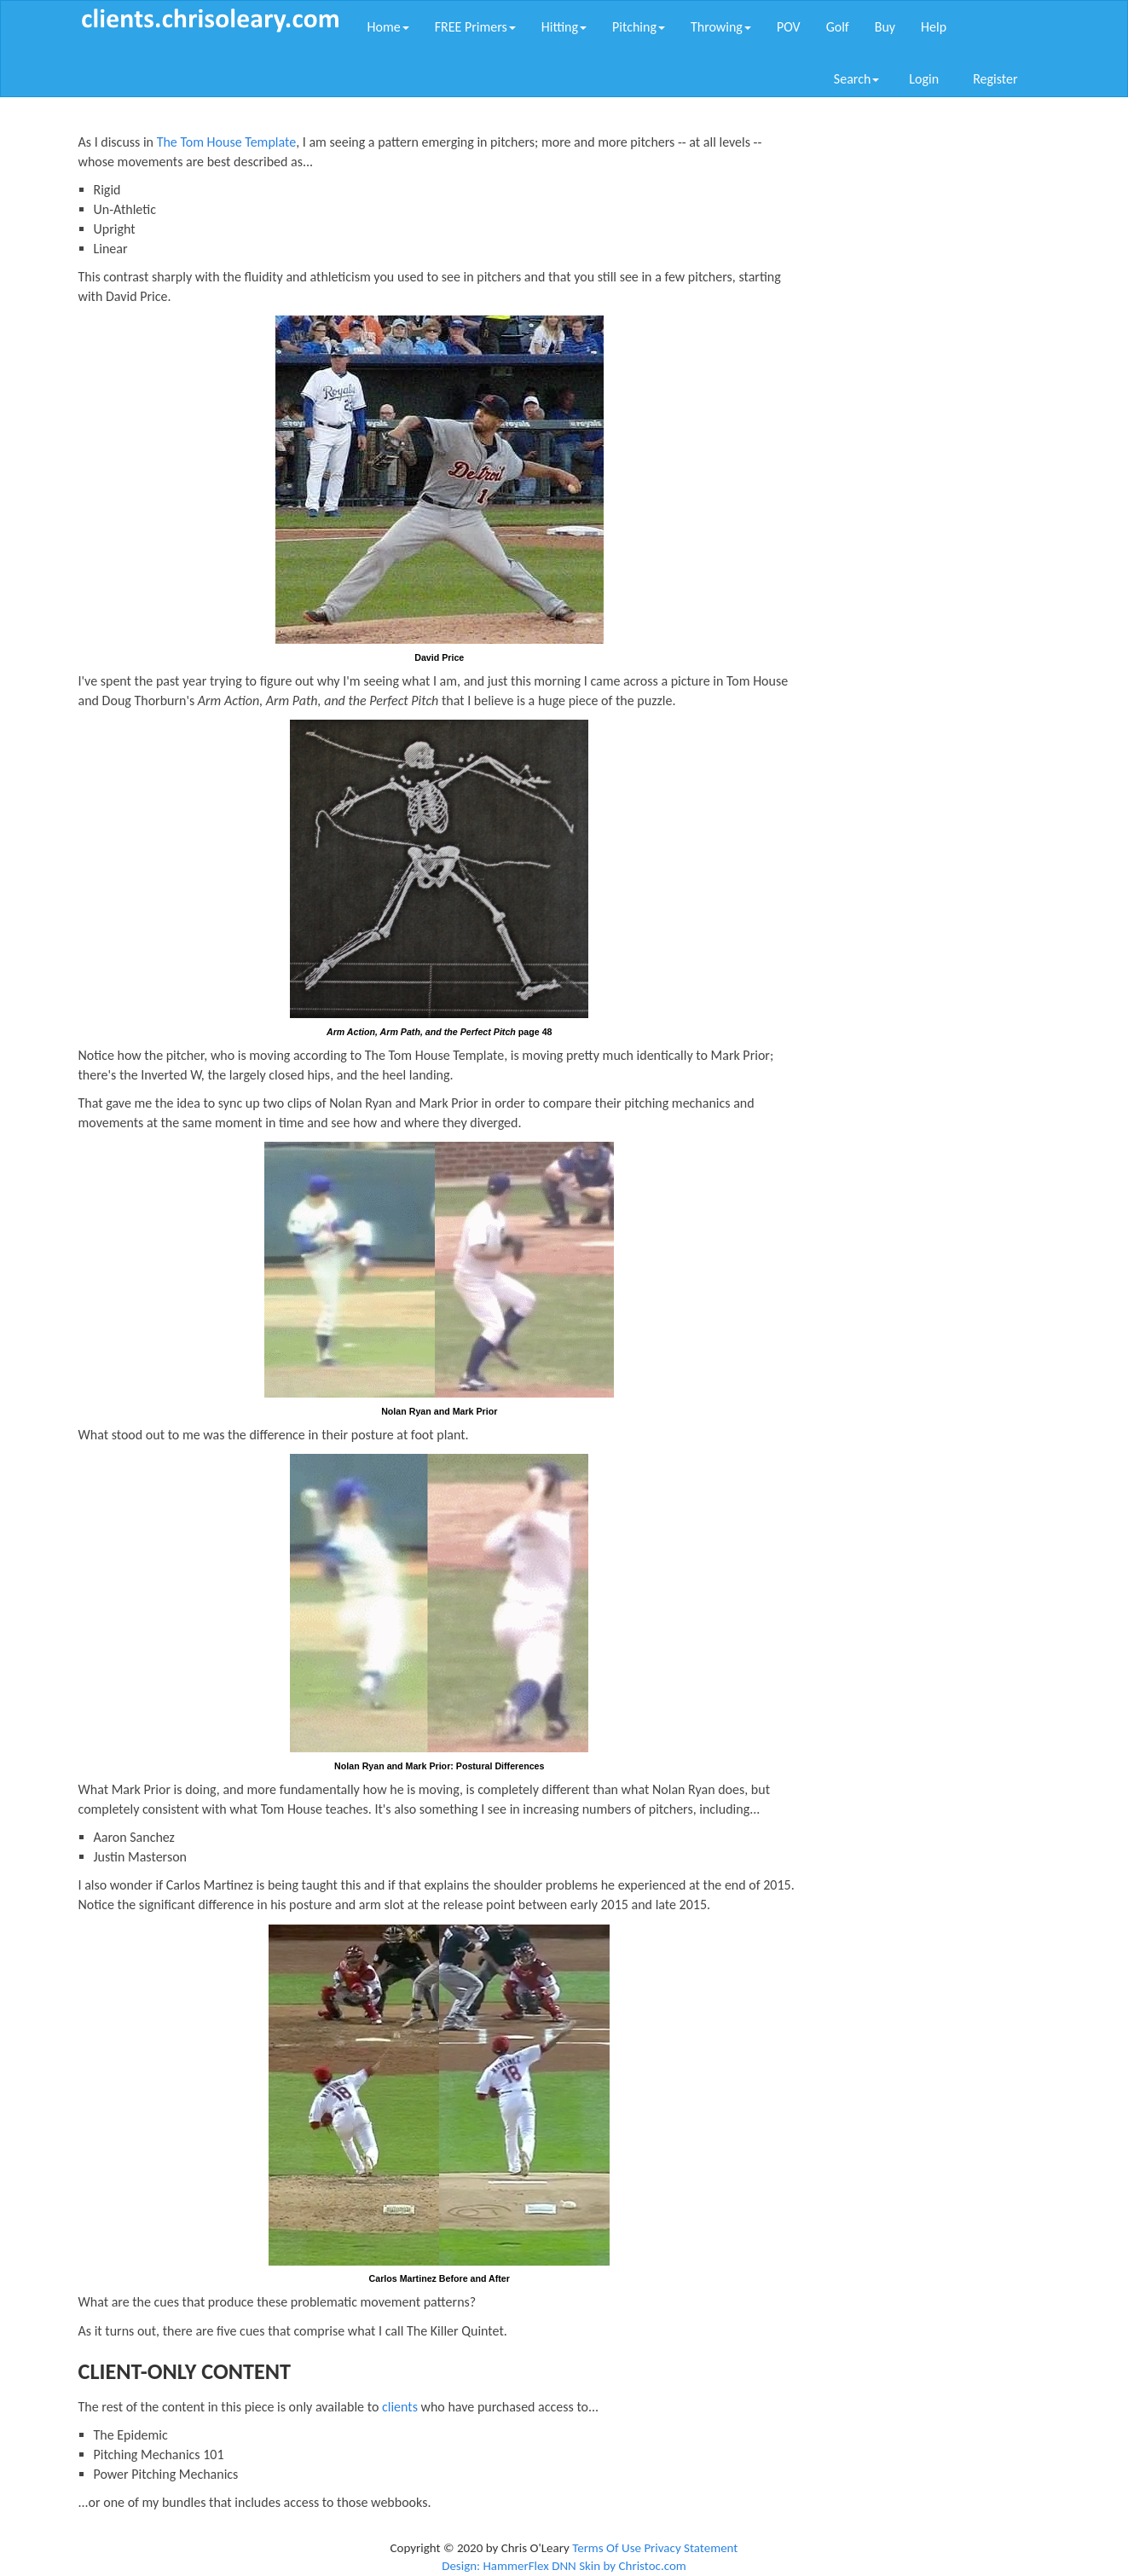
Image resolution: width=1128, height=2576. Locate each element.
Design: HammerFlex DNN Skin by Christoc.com (564, 2565)
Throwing (721, 27)
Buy (885, 27)
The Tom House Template (227, 142)
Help (933, 27)
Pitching (638, 27)
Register (995, 79)
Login (924, 79)
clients (400, 2407)
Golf (837, 27)
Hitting (564, 27)
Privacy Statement (691, 2548)
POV (789, 27)
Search (857, 79)
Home (388, 27)
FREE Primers (475, 27)
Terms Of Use (606, 2548)
